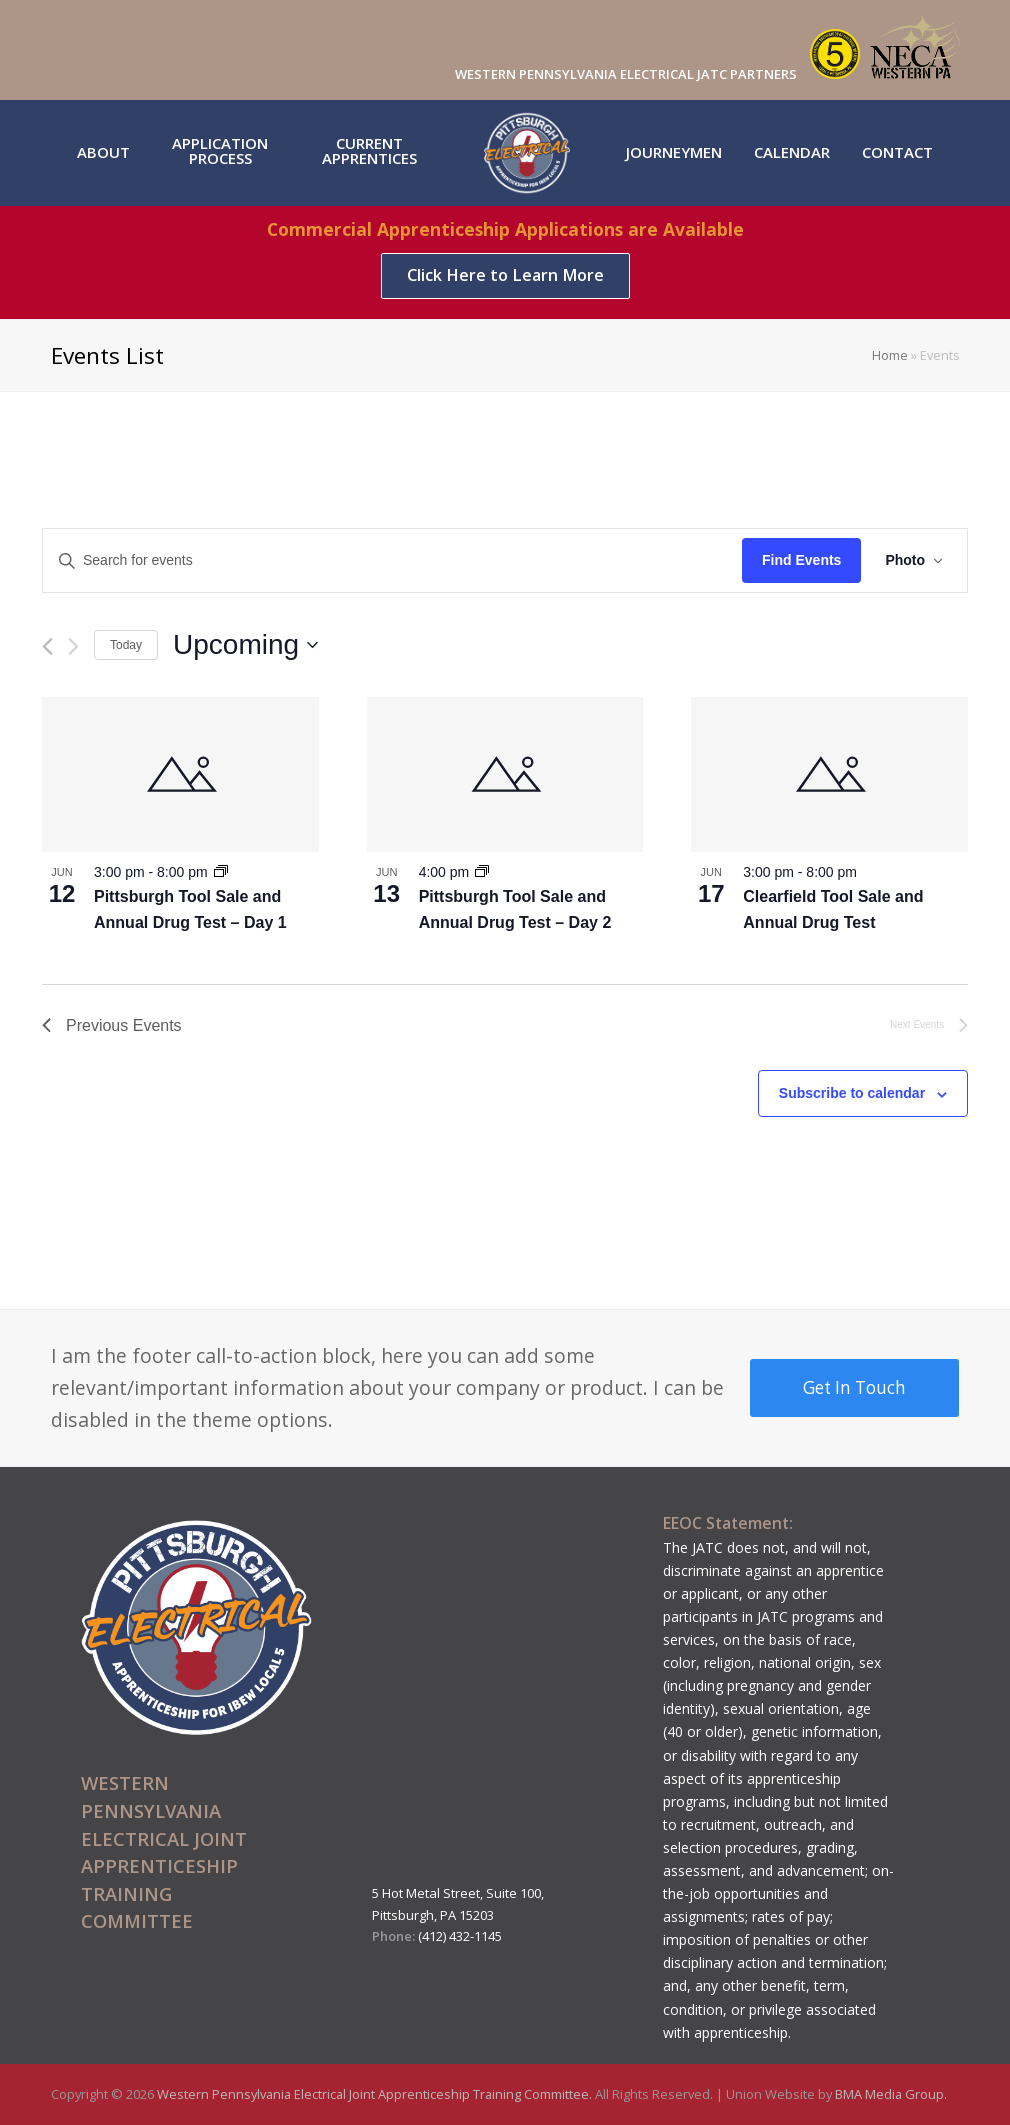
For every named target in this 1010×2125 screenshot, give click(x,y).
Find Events (801, 560)
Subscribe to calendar (852, 1093)
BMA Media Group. (891, 2094)
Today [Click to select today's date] (126, 645)
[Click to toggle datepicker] (245, 645)
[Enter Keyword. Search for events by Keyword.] (392, 560)
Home (890, 355)
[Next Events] (73, 646)
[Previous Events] (47, 646)
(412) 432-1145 (460, 1936)
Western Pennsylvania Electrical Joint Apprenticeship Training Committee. (376, 2094)
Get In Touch (854, 1387)
